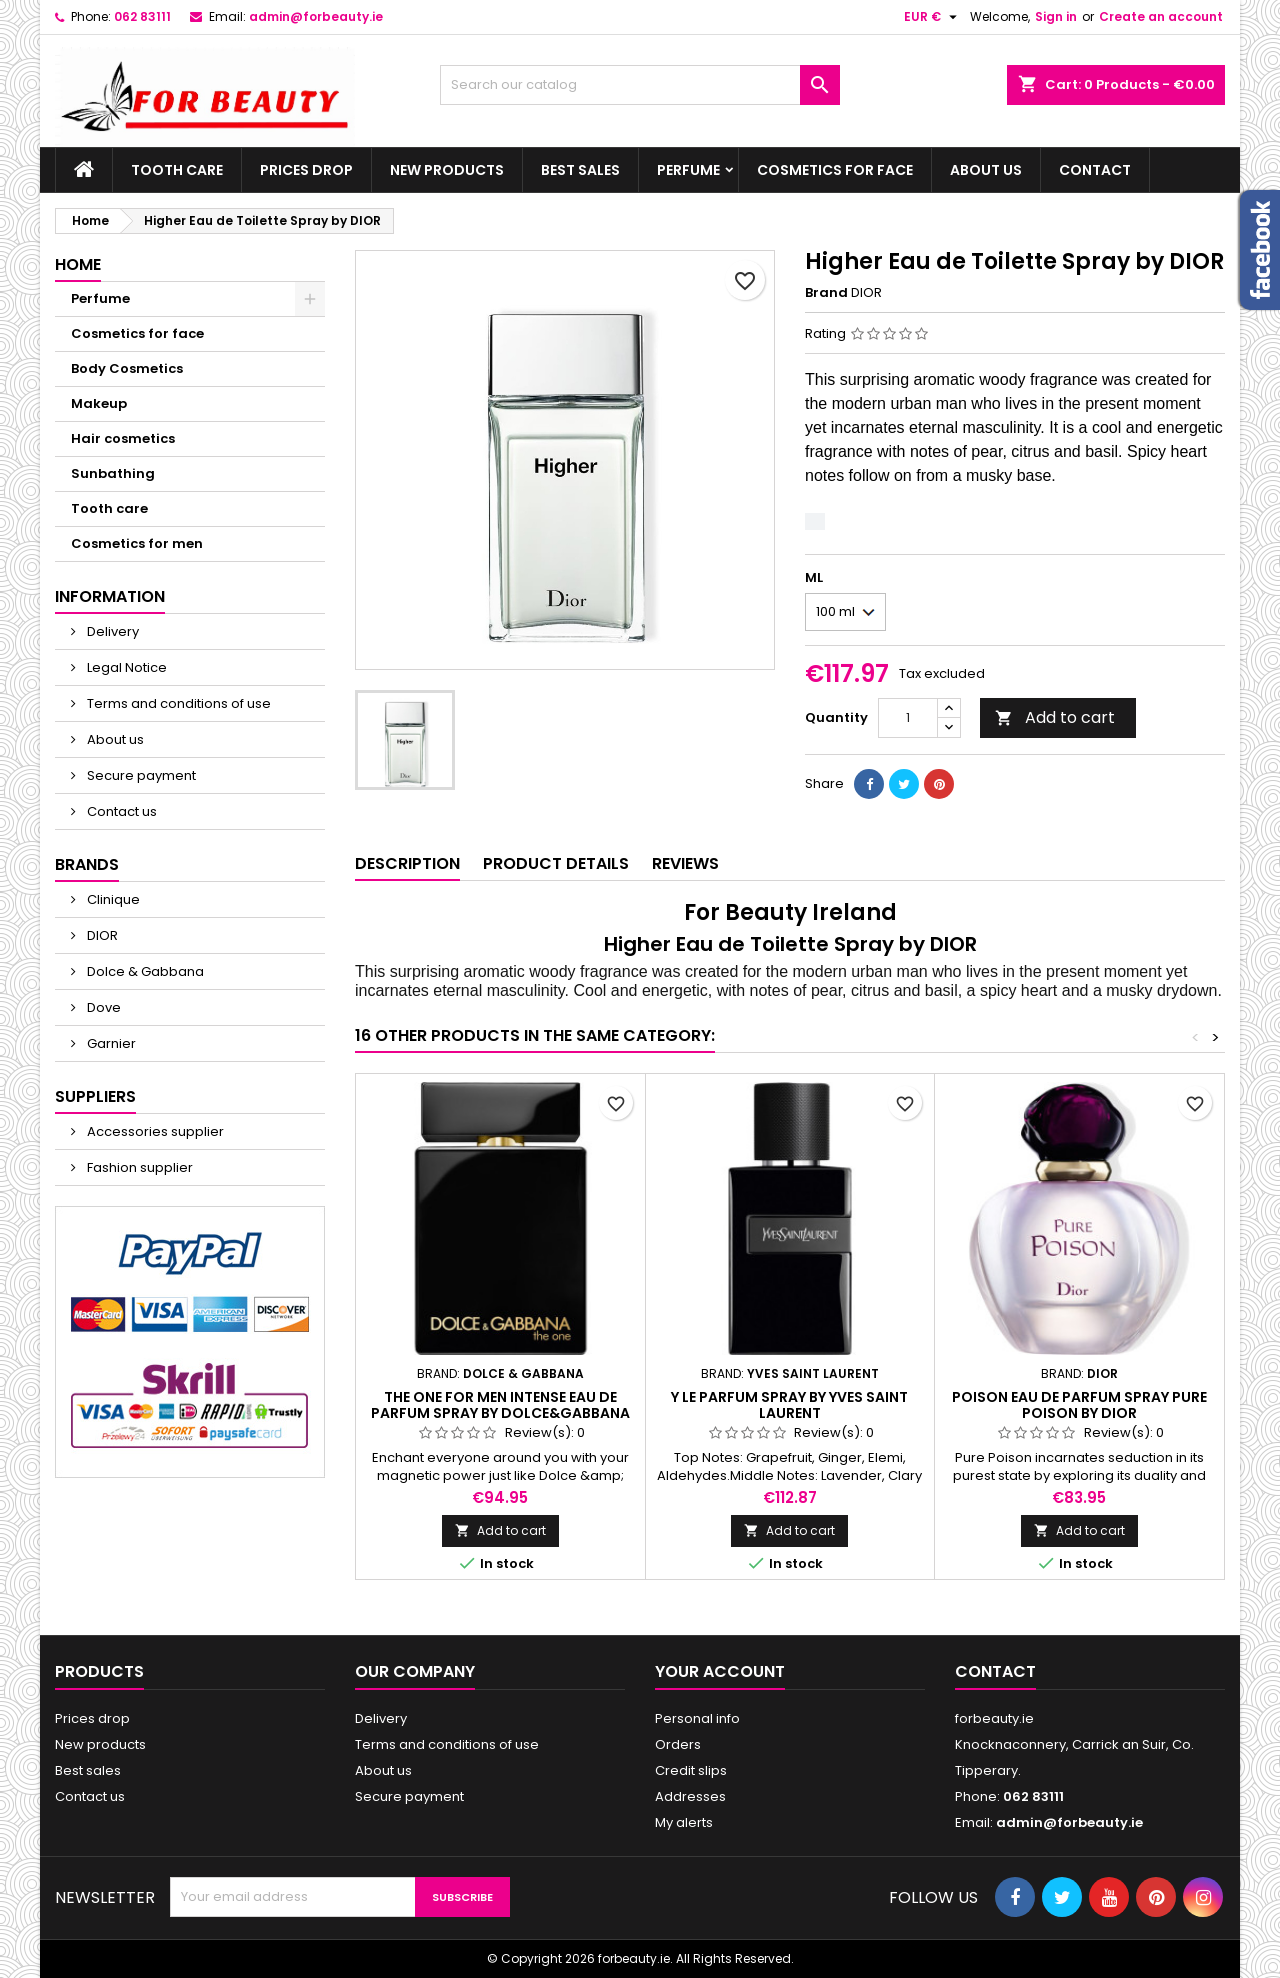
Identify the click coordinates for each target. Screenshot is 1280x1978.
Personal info (697, 1718)
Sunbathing (113, 473)
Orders (678, 1744)
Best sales (580, 170)
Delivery (111, 631)
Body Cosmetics (127, 368)
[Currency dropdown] (933, 17)
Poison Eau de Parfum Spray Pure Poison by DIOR (1079, 1405)
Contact (1095, 170)
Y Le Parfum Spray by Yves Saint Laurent (789, 1405)
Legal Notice (125, 667)
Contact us (120, 811)
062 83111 (142, 16)
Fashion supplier (138, 1167)
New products (447, 170)
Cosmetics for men (137, 543)
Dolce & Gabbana (144, 971)
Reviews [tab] (685, 863)
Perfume (688, 170)
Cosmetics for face (835, 170)
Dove (102, 1007)
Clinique (112, 899)
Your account (720, 1671)
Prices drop (306, 170)
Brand (826, 293)
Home (78, 264)
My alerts (684, 1822)
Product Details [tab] (556, 863)
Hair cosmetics (123, 438)
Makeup (99, 403)
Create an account (1161, 16)
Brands (87, 864)
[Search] (640, 85)
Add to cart (1055, 717)
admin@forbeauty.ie (316, 16)
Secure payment (140, 775)
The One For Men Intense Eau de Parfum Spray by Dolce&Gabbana (500, 1405)
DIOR (101, 935)
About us (986, 170)
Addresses (690, 1796)
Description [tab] (407, 863)
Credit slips (691, 1770)
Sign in (1056, 16)
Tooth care (177, 170)
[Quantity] (908, 718)
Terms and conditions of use (177, 703)
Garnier (110, 1043)
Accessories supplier (154, 1131)
